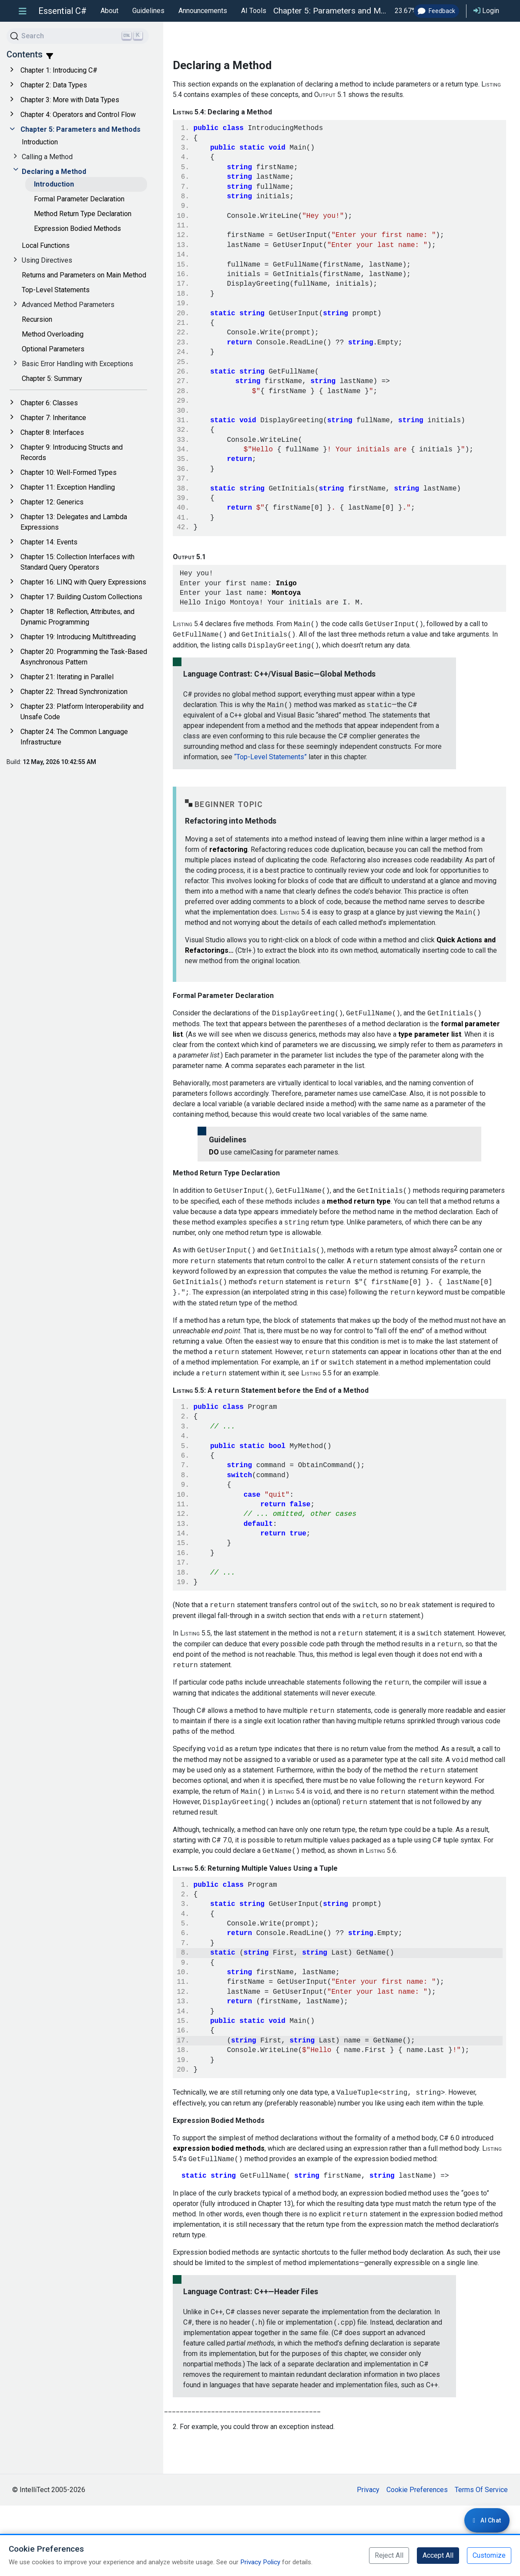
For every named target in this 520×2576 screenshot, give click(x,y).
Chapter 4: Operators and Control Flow (78, 114)
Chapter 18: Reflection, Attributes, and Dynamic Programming (77, 616)
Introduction (40, 142)
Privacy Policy (260, 2562)
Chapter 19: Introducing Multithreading (78, 637)
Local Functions (46, 245)
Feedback (436, 10)
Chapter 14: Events (48, 542)
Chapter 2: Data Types (53, 85)
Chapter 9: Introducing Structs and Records (71, 452)
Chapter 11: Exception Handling (67, 487)
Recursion (37, 319)
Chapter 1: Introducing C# (58, 70)
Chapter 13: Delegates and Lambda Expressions (73, 522)
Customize (489, 2555)
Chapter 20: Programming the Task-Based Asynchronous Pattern (83, 656)
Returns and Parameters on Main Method (84, 275)
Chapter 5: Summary (52, 378)
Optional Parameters (53, 349)
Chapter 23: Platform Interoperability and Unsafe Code (82, 711)
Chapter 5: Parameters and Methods (80, 129)
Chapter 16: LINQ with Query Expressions (83, 582)
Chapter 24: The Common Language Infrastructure (74, 736)
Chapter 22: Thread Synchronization (73, 691)
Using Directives (47, 260)
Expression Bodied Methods (77, 228)
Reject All (389, 2555)
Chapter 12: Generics (52, 502)
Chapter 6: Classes (49, 403)
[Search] (78, 36)
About (109, 11)
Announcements (202, 11)
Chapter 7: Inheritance (53, 418)
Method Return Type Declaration (82, 214)
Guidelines (148, 11)
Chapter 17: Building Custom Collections (81, 597)
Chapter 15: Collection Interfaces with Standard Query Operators (77, 562)
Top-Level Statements (56, 290)
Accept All (438, 2555)
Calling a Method (47, 157)
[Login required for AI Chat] (487, 2520)
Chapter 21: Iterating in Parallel (67, 677)
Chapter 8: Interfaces (52, 432)
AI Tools (253, 11)
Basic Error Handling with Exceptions (77, 364)
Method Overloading (53, 334)
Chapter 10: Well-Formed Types (68, 472)
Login (486, 11)
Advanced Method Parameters (68, 304)
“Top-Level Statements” (270, 793)
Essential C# (62, 11)
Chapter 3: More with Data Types (69, 100)
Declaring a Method (54, 171)
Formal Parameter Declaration (79, 199)
